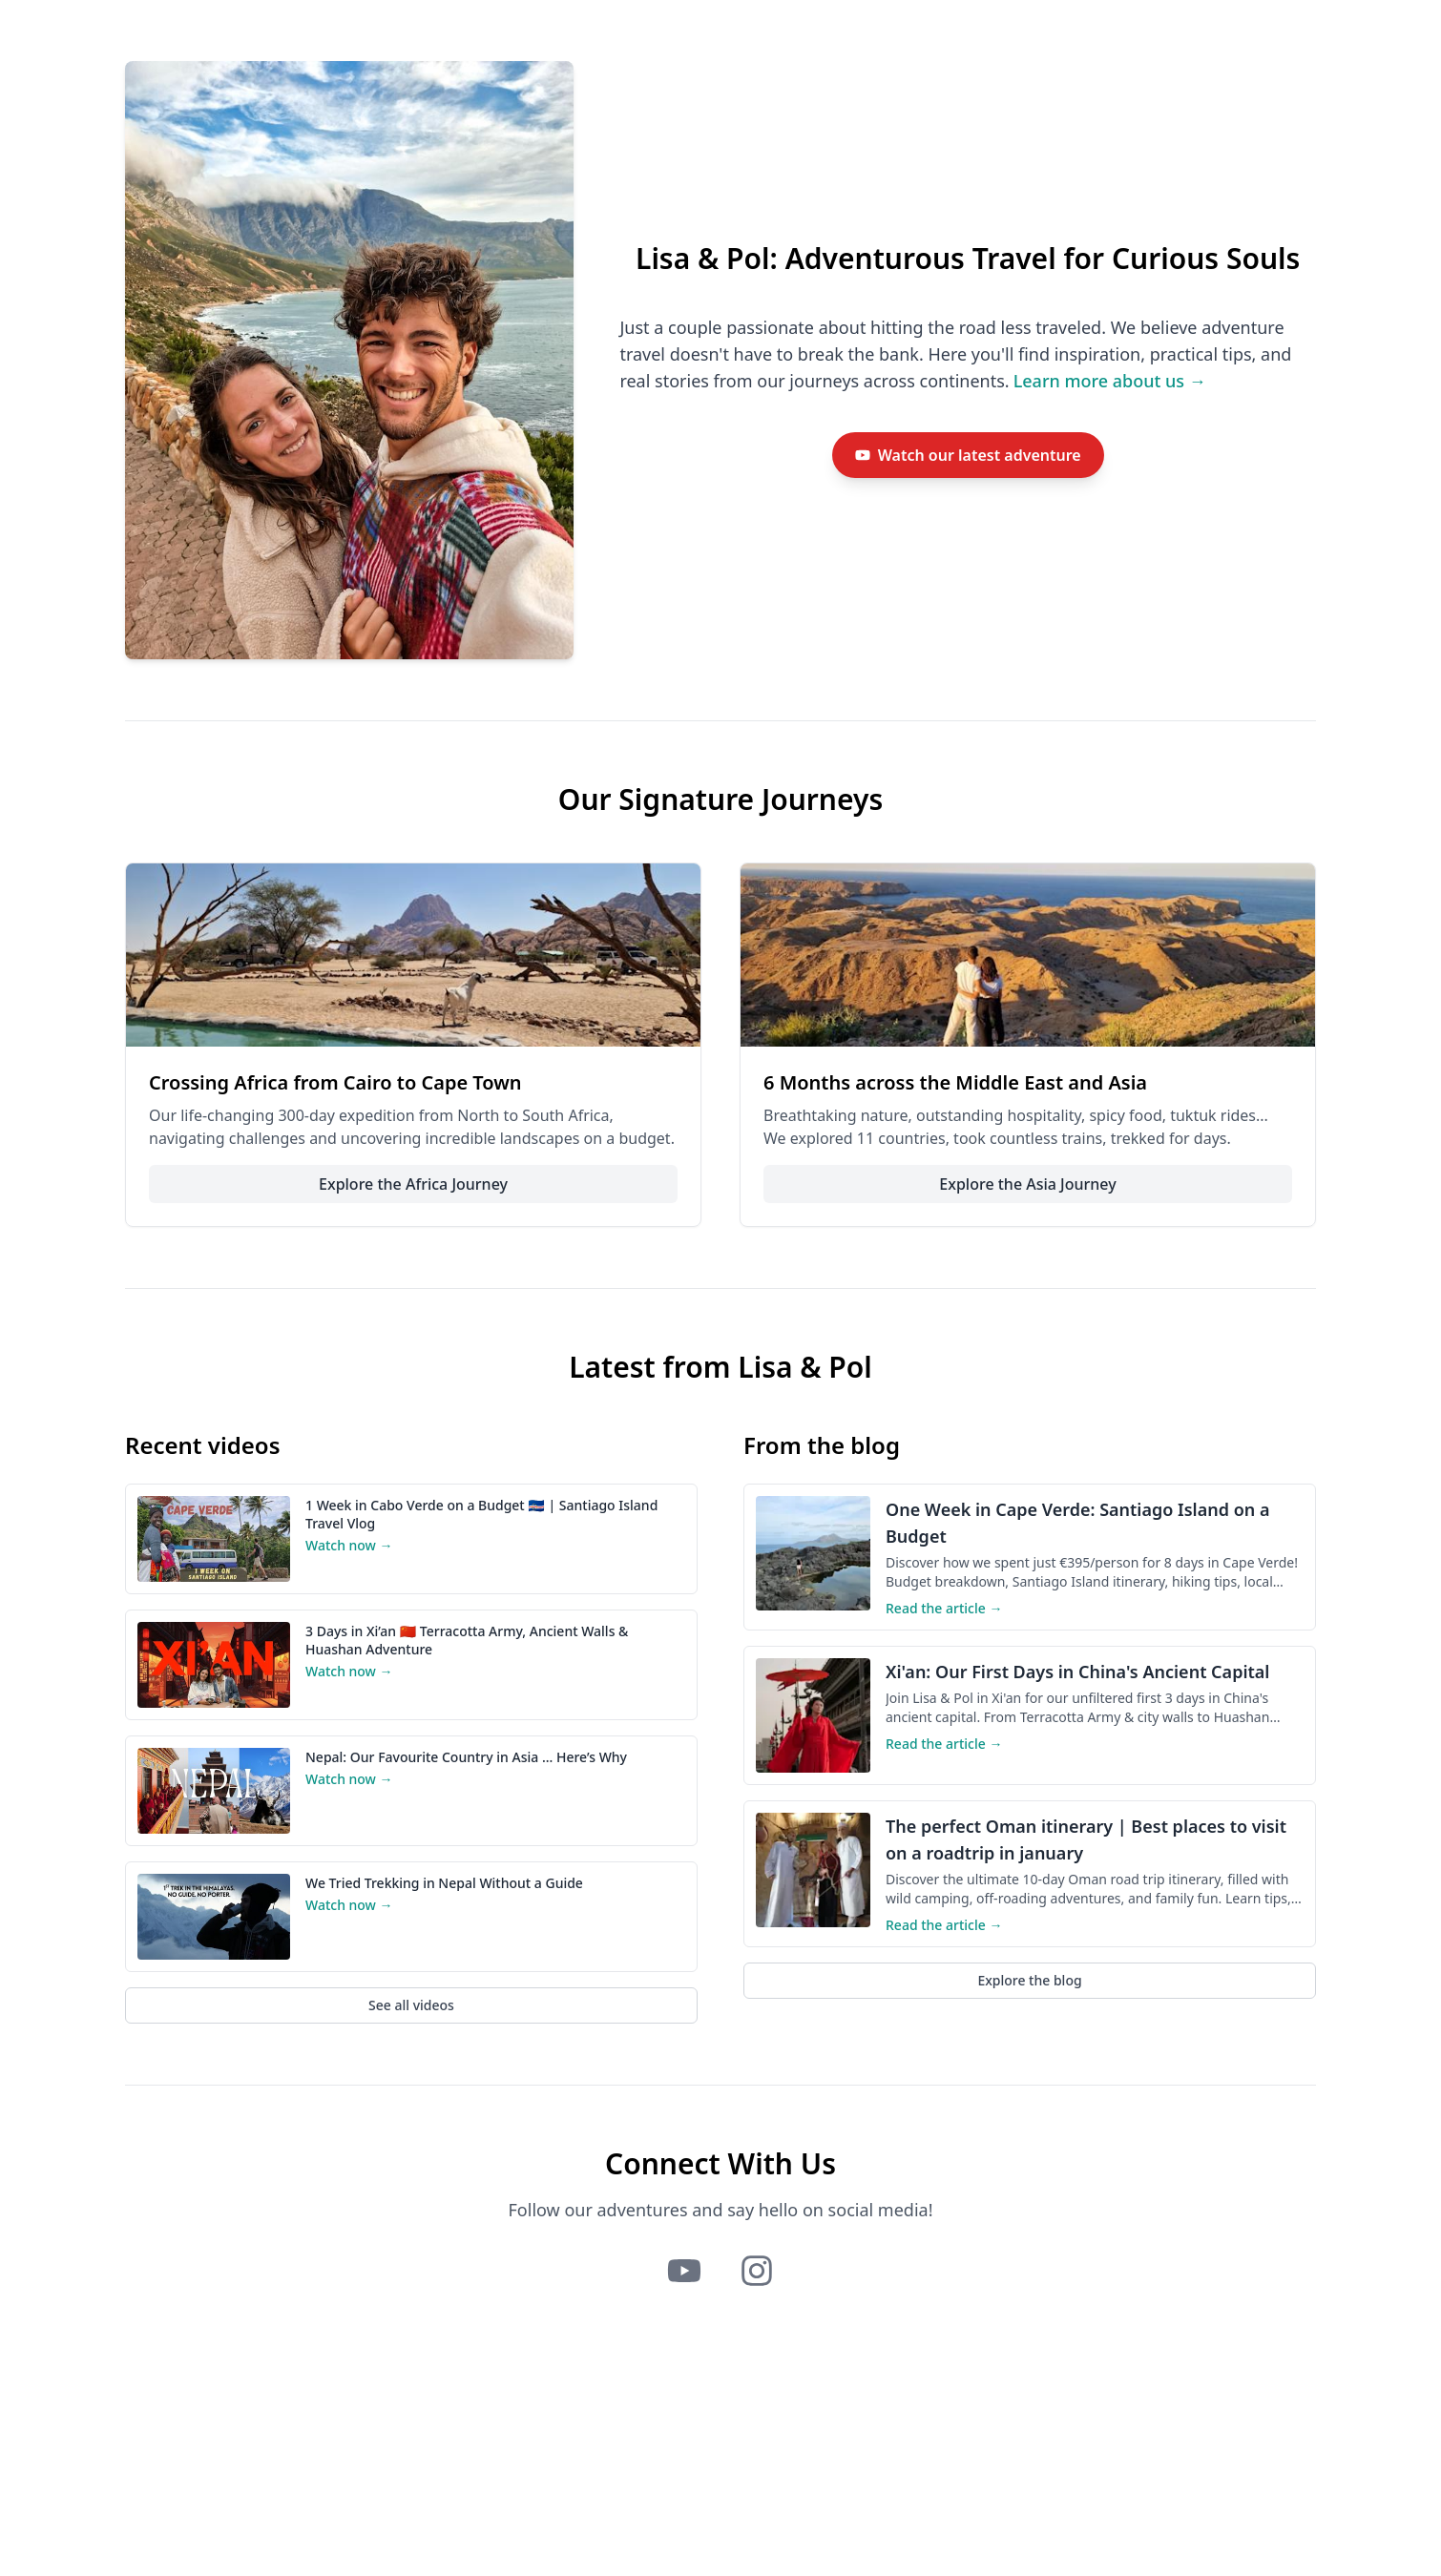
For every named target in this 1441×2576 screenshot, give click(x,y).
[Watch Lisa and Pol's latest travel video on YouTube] (968, 455)
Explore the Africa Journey (413, 1184)
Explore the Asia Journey (1027, 1184)
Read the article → (944, 1608)
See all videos (411, 2005)
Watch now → (349, 1545)
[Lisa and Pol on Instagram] (757, 2271)
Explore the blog (1029, 1980)
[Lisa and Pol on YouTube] (684, 2271)
